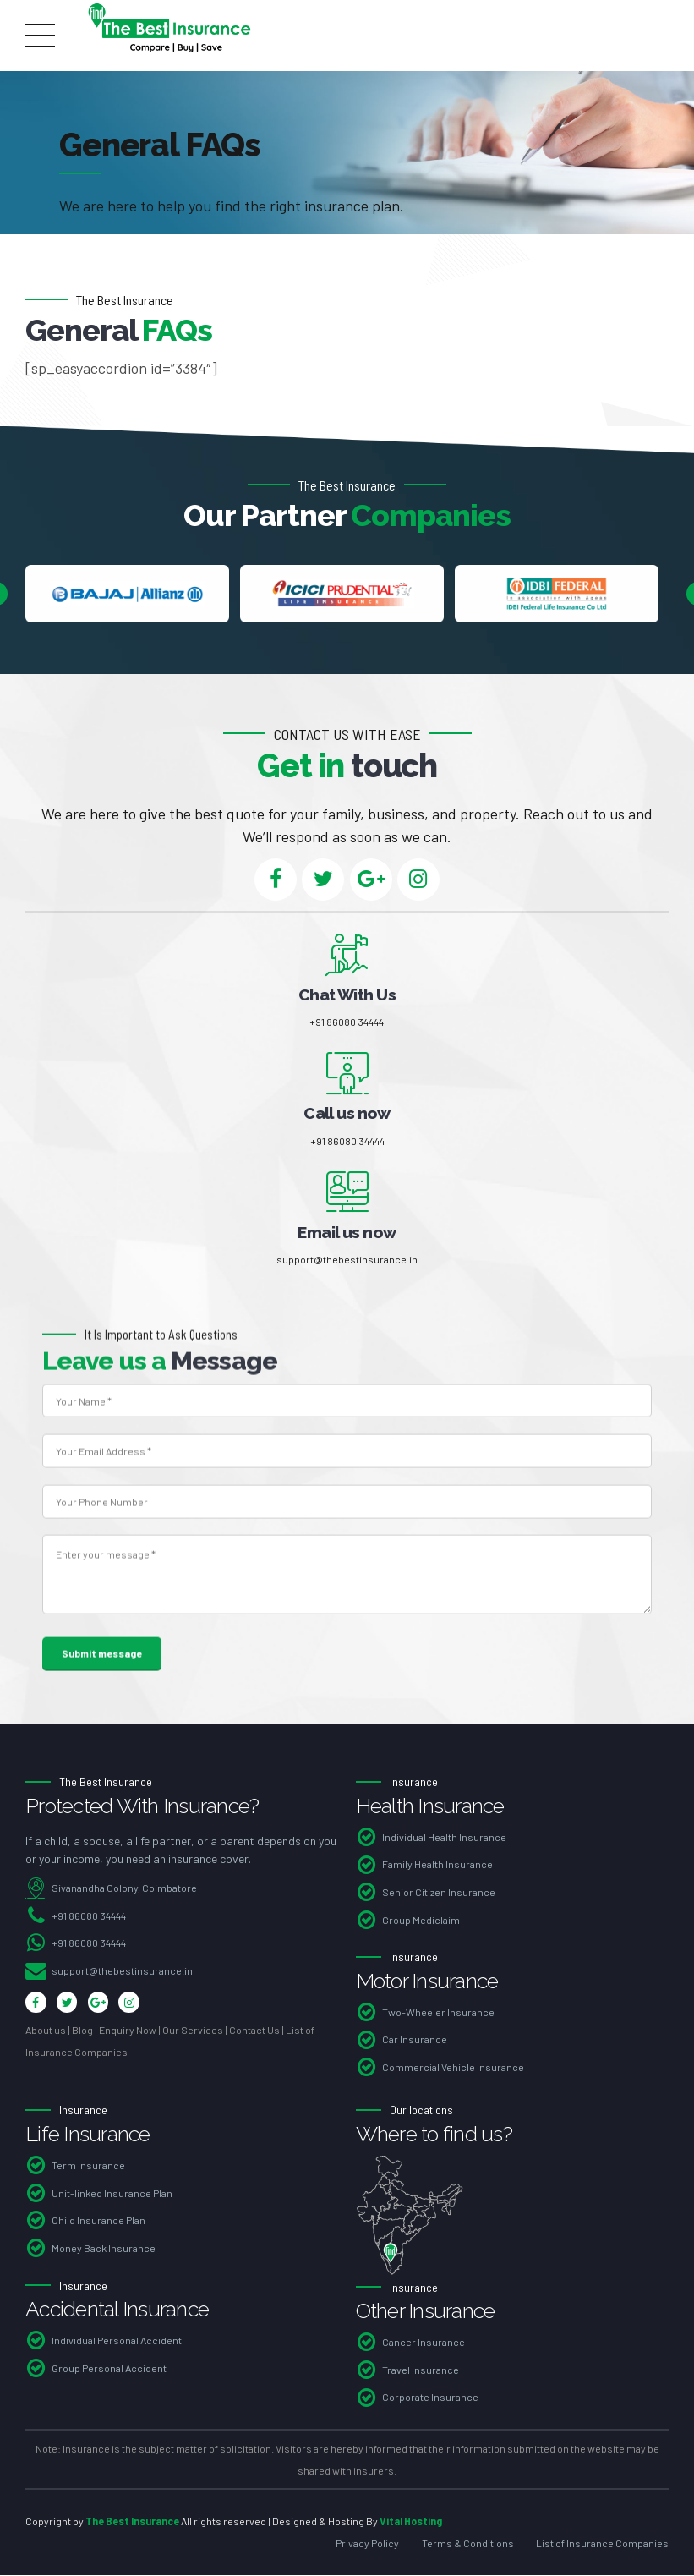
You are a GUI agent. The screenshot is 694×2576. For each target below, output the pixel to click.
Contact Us (254, 2031)
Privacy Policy (367, 2544)
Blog (82, 2031)
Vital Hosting (411, 2522)
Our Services (192, 2031)
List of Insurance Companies (602, 2544)
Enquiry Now (127, 2031)
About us (45, 2031)
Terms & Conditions (468, 2544)
